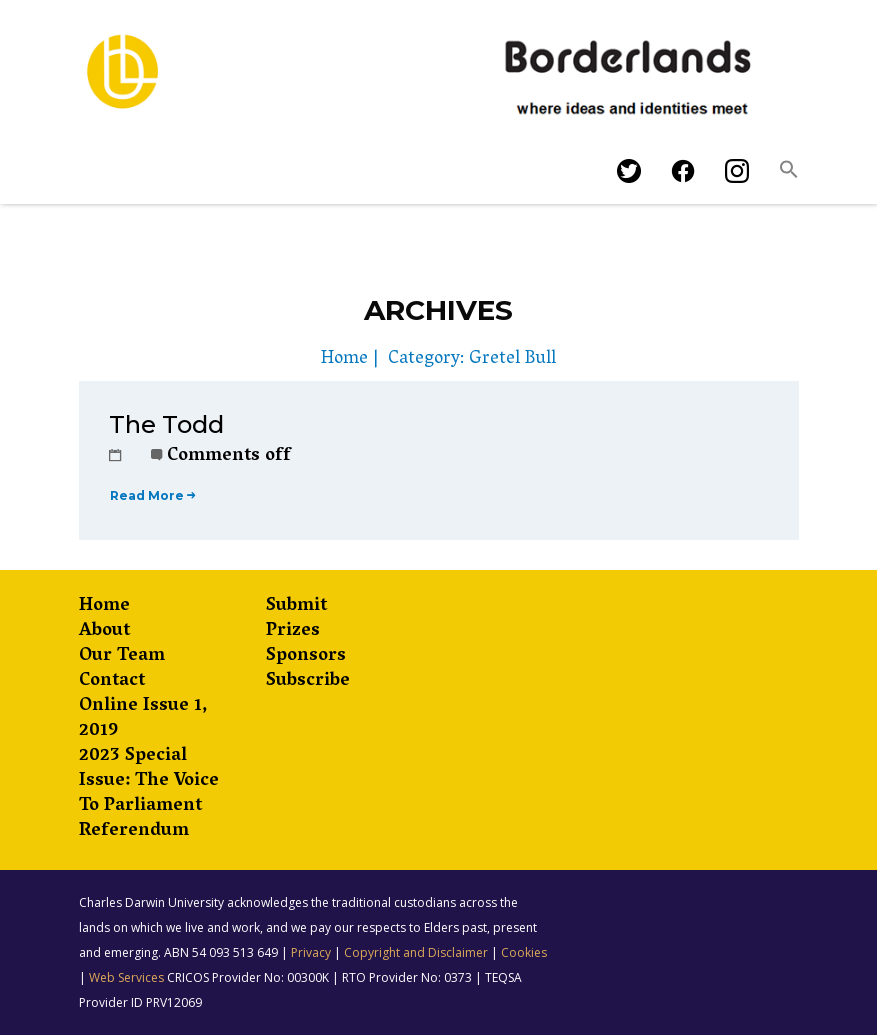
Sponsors (306, 657)
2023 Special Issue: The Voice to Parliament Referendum (149, 795)
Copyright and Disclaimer (416, 952)
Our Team (122, 657)
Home (344, 360)
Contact (112, 682)
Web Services (126, 977)
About (104, 632)
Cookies (524, 952)
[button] (789, 174)
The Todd (166, 424)
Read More (152, 495)
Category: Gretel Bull (472, 360)
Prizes (293, 632)
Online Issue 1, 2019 (143, 720)
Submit (296, 607)
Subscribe (308, 682)
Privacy (311, 952)
